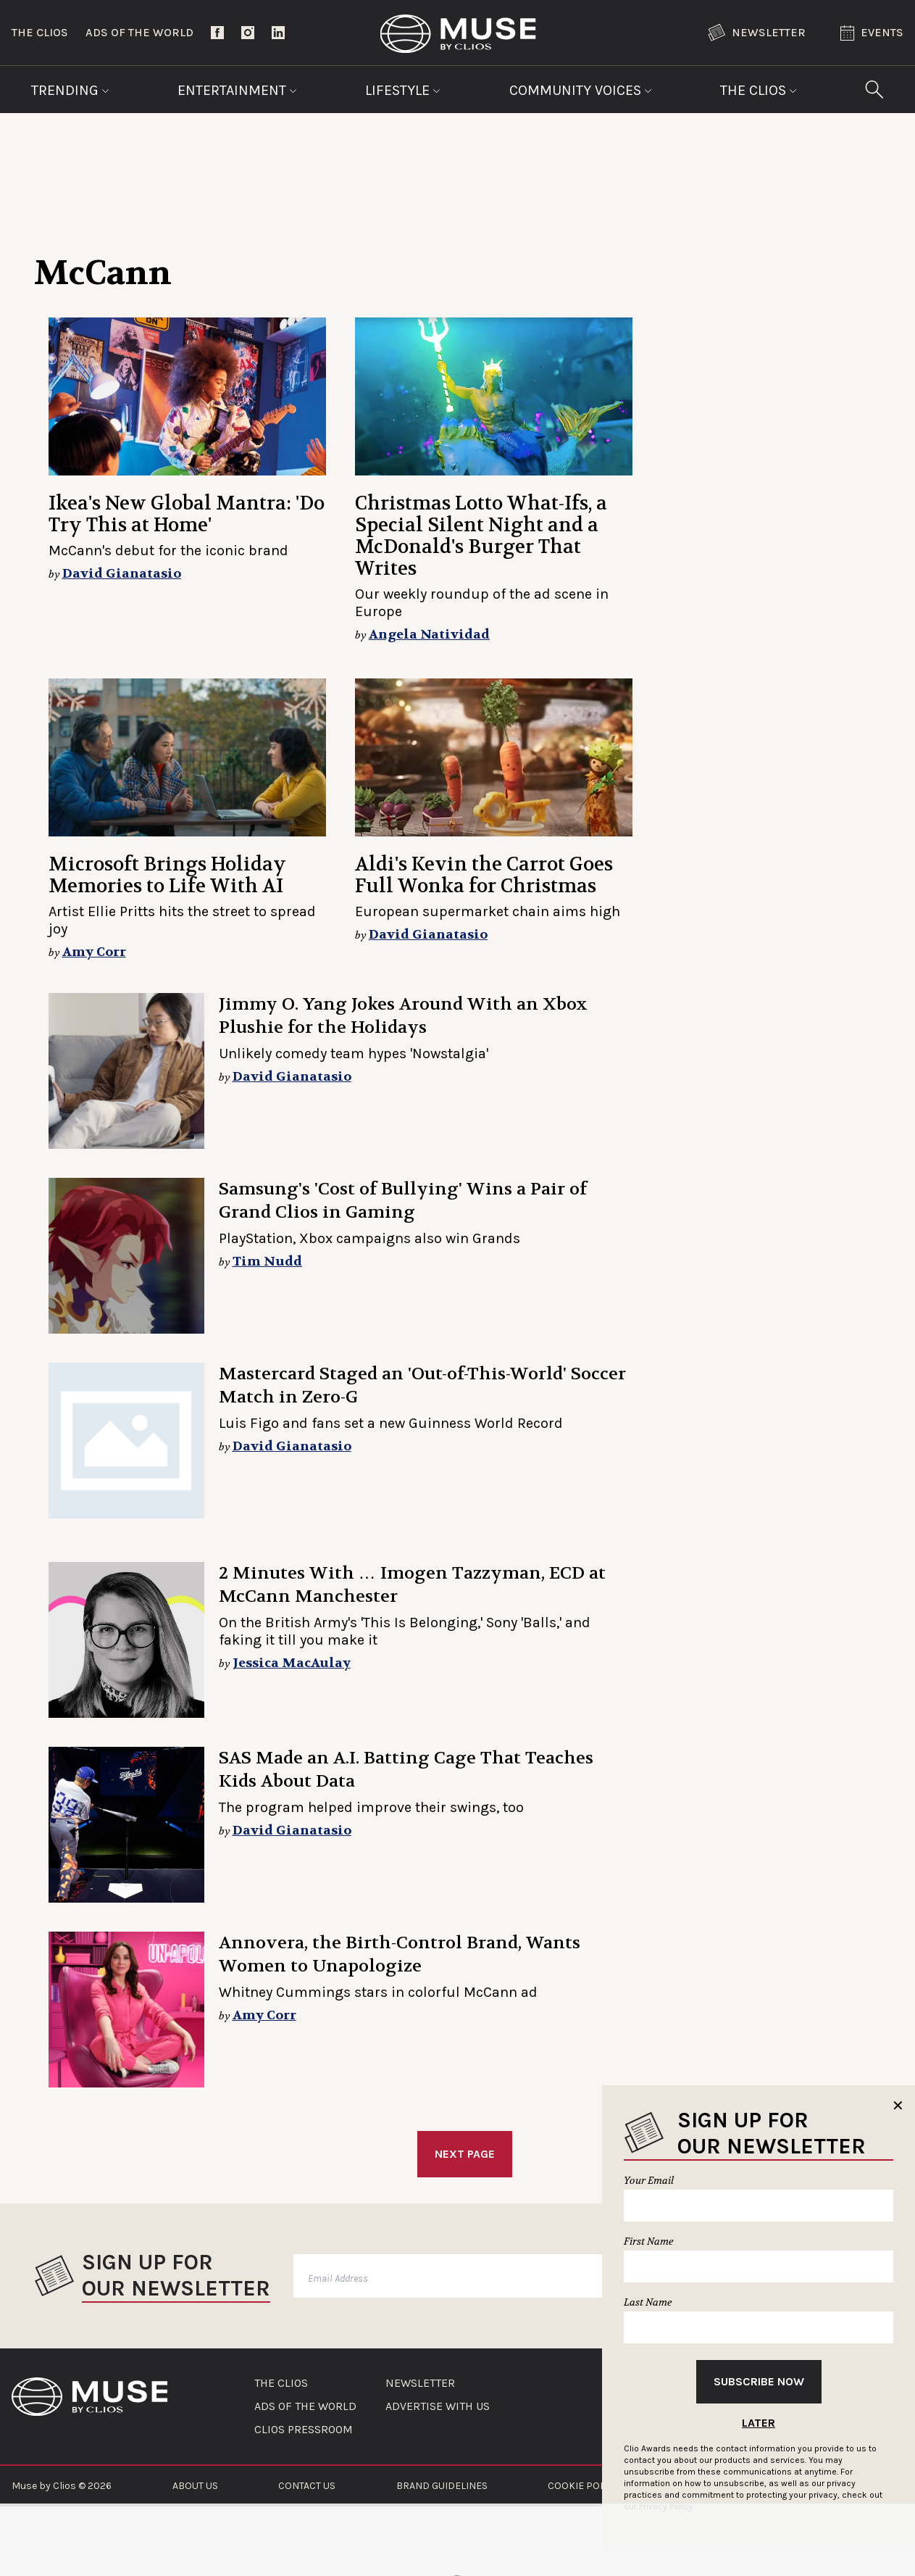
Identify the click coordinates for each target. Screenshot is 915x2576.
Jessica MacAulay (292, 1663)
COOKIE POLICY (583, 2486)
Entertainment (237, 90)
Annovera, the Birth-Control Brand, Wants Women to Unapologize (399, 1954)
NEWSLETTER (420, 2383)
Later (758, 2423)
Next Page (465, 2154)
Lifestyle (402, 90)
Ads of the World (139, 32)
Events (871, 33)
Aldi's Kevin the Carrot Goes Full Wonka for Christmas (484, 875)
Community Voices (580, 90)
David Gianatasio (121, 573)
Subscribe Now (759, 2381)
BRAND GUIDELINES (442, 2486)
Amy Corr (94, 952)
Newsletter (757, 32)
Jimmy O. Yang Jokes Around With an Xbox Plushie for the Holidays (403, 1016)
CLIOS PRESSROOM (303, 2429)
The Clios (40, 32)
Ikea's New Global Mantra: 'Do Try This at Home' (187, 514)
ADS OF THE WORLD (305, 2406)
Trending (70, 90)
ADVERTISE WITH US (437, 2406)
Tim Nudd (267, 1261)
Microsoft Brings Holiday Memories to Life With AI (167, 875)
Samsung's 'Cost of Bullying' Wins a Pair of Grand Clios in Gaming (403, 1200)
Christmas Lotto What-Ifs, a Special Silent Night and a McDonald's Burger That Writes (481, 536)
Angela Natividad (429, 634)
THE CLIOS (281, 2383)
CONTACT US (306, 2486)
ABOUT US (195, 2486)
